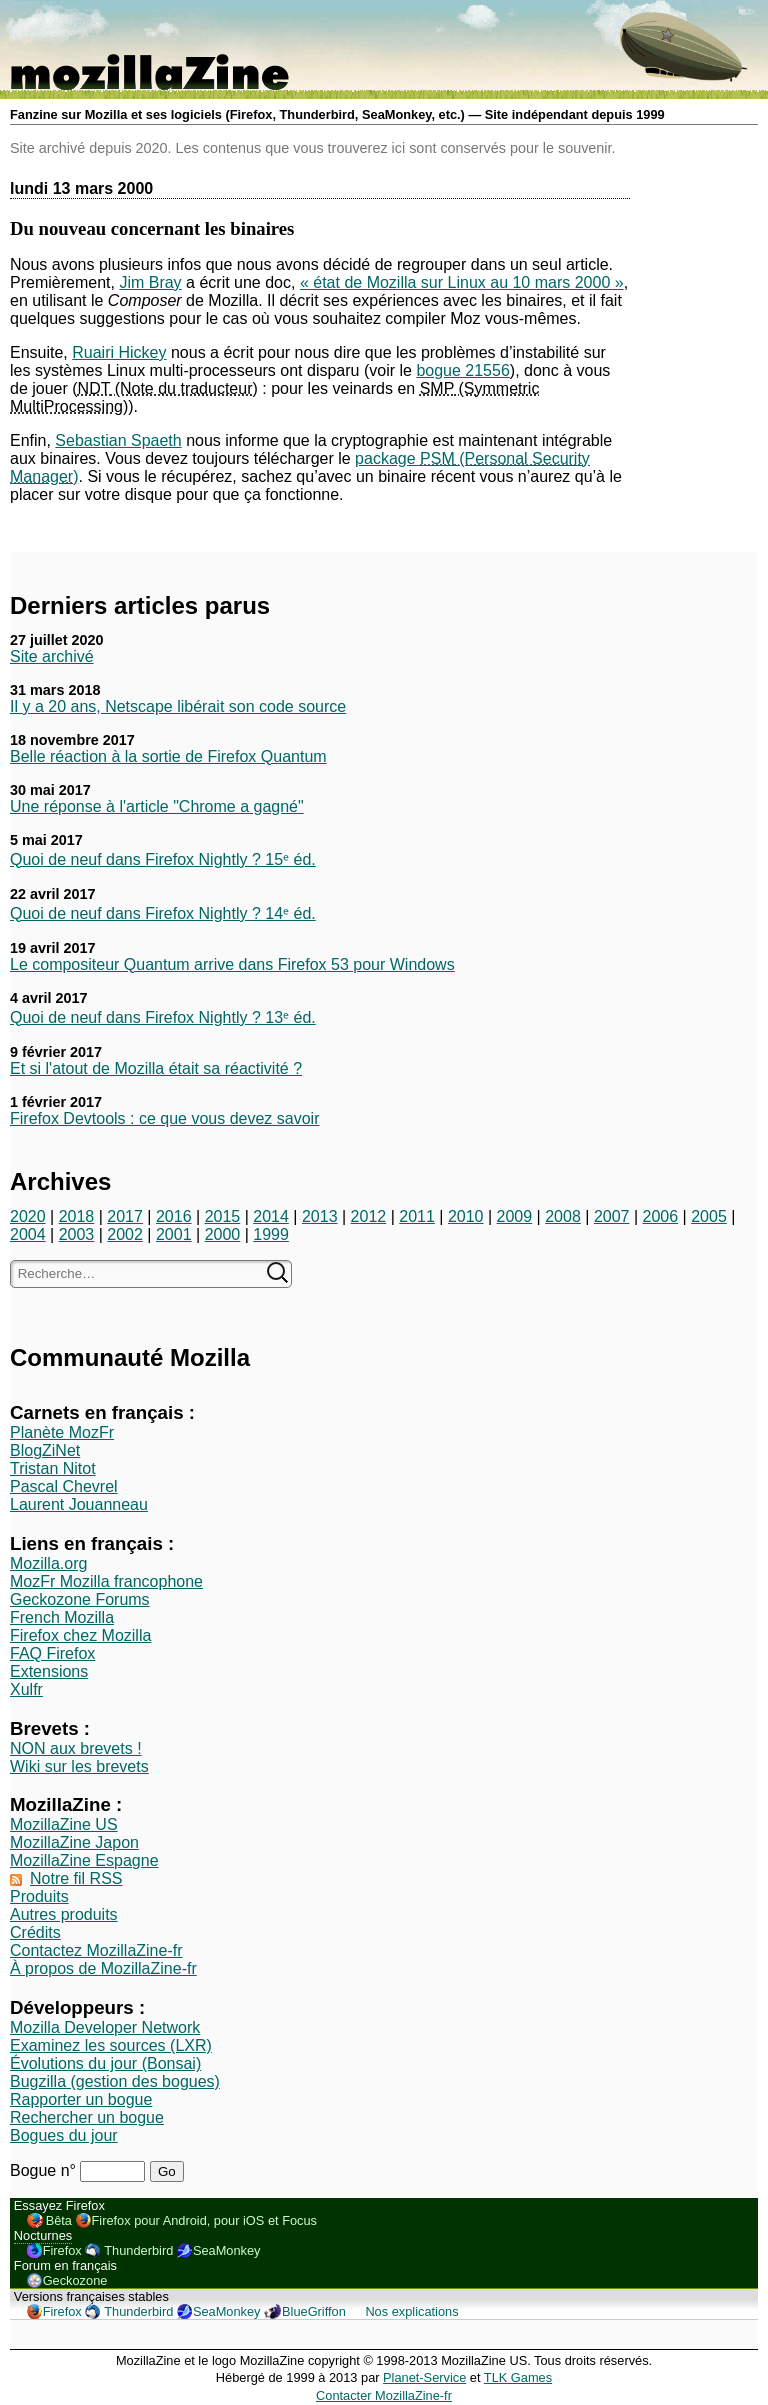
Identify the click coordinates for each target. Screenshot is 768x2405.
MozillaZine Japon (74, 1842)
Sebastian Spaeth (118, 440)
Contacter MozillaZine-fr (384, 2395)
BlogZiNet (45, 1450)
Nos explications (411, 2311)
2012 (369, 1216)
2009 (515, 1216)
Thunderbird (138, 2250)
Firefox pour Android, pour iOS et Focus (204, 2220)
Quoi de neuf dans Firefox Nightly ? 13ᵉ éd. (163, 1017)
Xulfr (26, 1689)
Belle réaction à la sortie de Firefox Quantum (168, 756)
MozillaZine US (64, 1824)
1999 (271, 1234)
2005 (709, 1216)
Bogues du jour (64, 2135)
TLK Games (518, 2377)
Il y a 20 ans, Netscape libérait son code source (178, 706)
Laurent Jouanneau (79, 1504)
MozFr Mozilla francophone (106, 1581)
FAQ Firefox (52, 1653)
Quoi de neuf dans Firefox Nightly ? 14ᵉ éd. (163, 913)
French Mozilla (62, 1617)
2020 (28, 1216)
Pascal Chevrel (64, 1486)
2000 (223, 1234)
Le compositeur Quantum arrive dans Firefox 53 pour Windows (232, 964)
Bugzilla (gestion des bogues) (115, 2081)
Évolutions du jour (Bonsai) (105, 2063)
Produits (39, 1896)
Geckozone (75, 2280)
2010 (466, 1216)
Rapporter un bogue (81, 2099)
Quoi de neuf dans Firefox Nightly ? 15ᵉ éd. (163, 859)
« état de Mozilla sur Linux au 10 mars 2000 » (462, 282)
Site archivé (52, 656)
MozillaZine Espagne (84, 1860)
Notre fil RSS (76, 1878)
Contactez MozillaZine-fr (96, 1950)
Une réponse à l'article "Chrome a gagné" (157, 806)
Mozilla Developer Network (105, 2027)
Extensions (49, 1671)
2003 (77, 1234)
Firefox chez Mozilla (80, 1635)
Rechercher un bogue (87, 2117)
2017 (125, 1216)
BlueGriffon (314, 2311)
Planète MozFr (62, 1432)
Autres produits (64, 1914)
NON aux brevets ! (76, 1748)
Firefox (62, 2250)
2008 (563, 1216)
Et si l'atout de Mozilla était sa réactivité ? (156, 1068)
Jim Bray (150, 282)
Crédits (35, 1932)
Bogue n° (45, 2170)
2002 (125, 1234)
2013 (320, 1216)
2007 (612, 1216)
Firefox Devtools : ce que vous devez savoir (164, 1118)
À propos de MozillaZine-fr (103, 1968)
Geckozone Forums (80, 1599)
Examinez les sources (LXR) (111, 2045)
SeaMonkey (227, 2250)
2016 (174, 1216)
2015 (223, 1216)
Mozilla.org (48, 1563)
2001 (174, 1234)
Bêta (59, 2220)
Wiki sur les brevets (79, 1766)
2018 (77, 1216)
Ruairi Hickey (119, 352)
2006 (661, 1216)
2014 (271, 1216)
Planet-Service (424, 2377)
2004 (28, 1234)
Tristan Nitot (53, 1468)
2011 (417, 1216)
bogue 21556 (462, 370)
